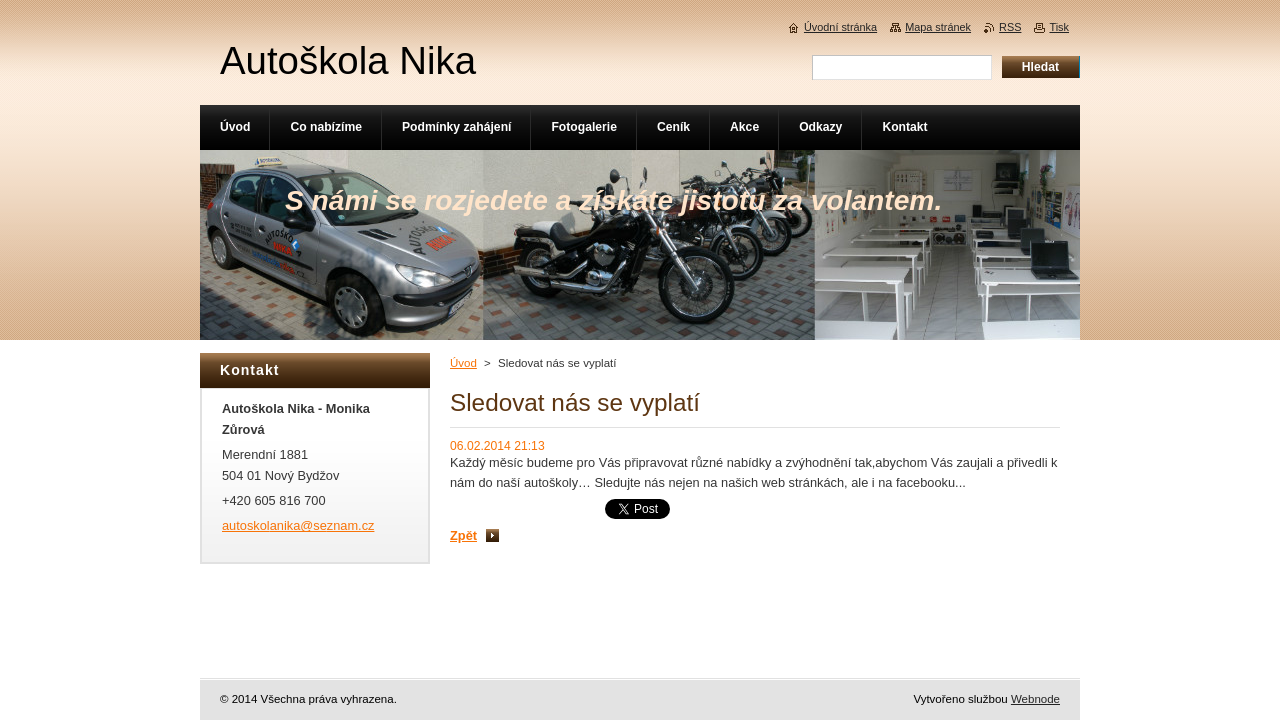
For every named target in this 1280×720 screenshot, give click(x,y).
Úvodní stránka (840, 27)
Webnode (1035, 699)
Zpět (463, 535)
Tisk (1059, 27)
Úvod (463, 363)
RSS (1010, 27)
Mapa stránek (938, 27)
